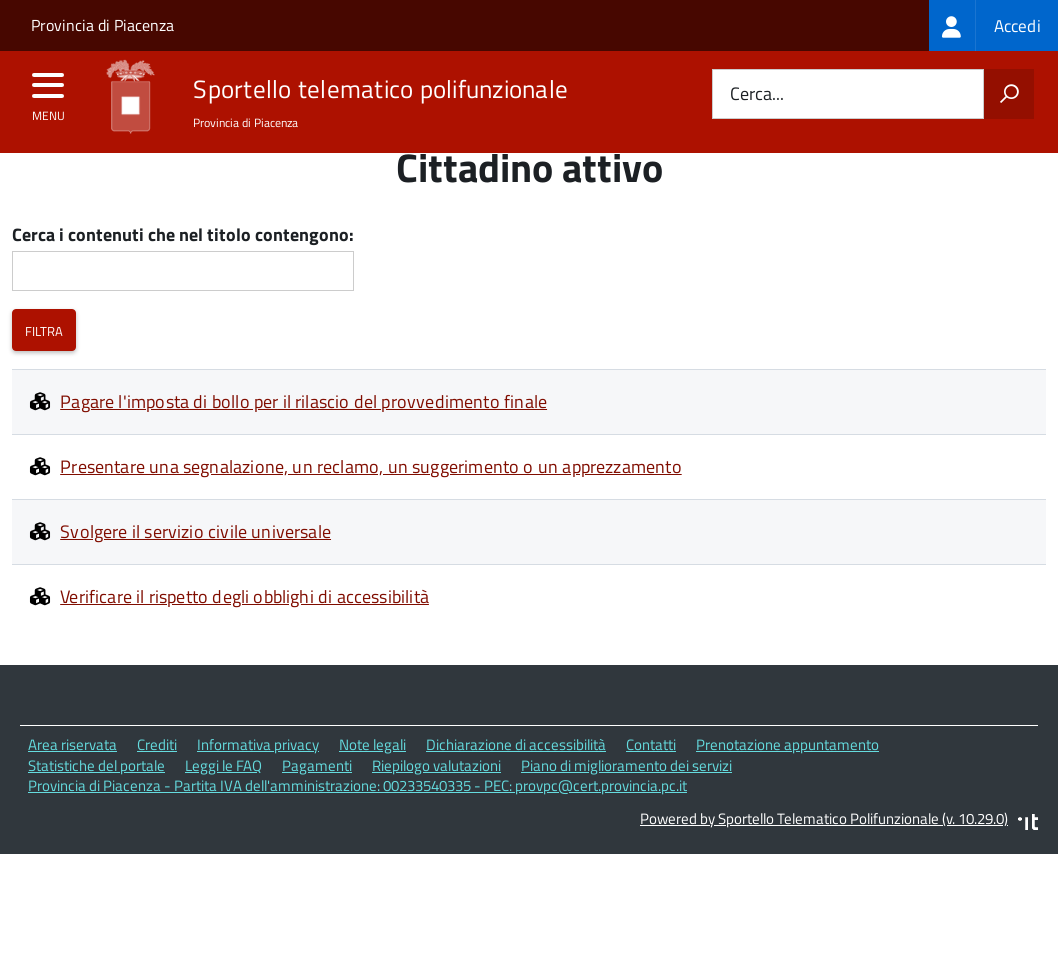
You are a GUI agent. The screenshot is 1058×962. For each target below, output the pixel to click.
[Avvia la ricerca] (1009, 94)
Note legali (372, 782)
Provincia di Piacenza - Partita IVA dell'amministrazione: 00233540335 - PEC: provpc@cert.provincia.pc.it (357, 823)
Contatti (651, 782)
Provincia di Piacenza (102, 25)
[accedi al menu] (48, 92)
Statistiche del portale (96, 802)
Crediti (157, 782)
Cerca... (757, 94)
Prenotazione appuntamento (787, 782)
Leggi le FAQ (223, 802)
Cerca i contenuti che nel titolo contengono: (183, 273)
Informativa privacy (258, 782)
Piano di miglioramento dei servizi (626, 802)
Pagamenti (317, 802)
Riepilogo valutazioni (436, 802)
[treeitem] (993, 25)
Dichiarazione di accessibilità (516, 782)
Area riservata (72, 782)
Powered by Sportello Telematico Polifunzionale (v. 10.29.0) (824, 856)
